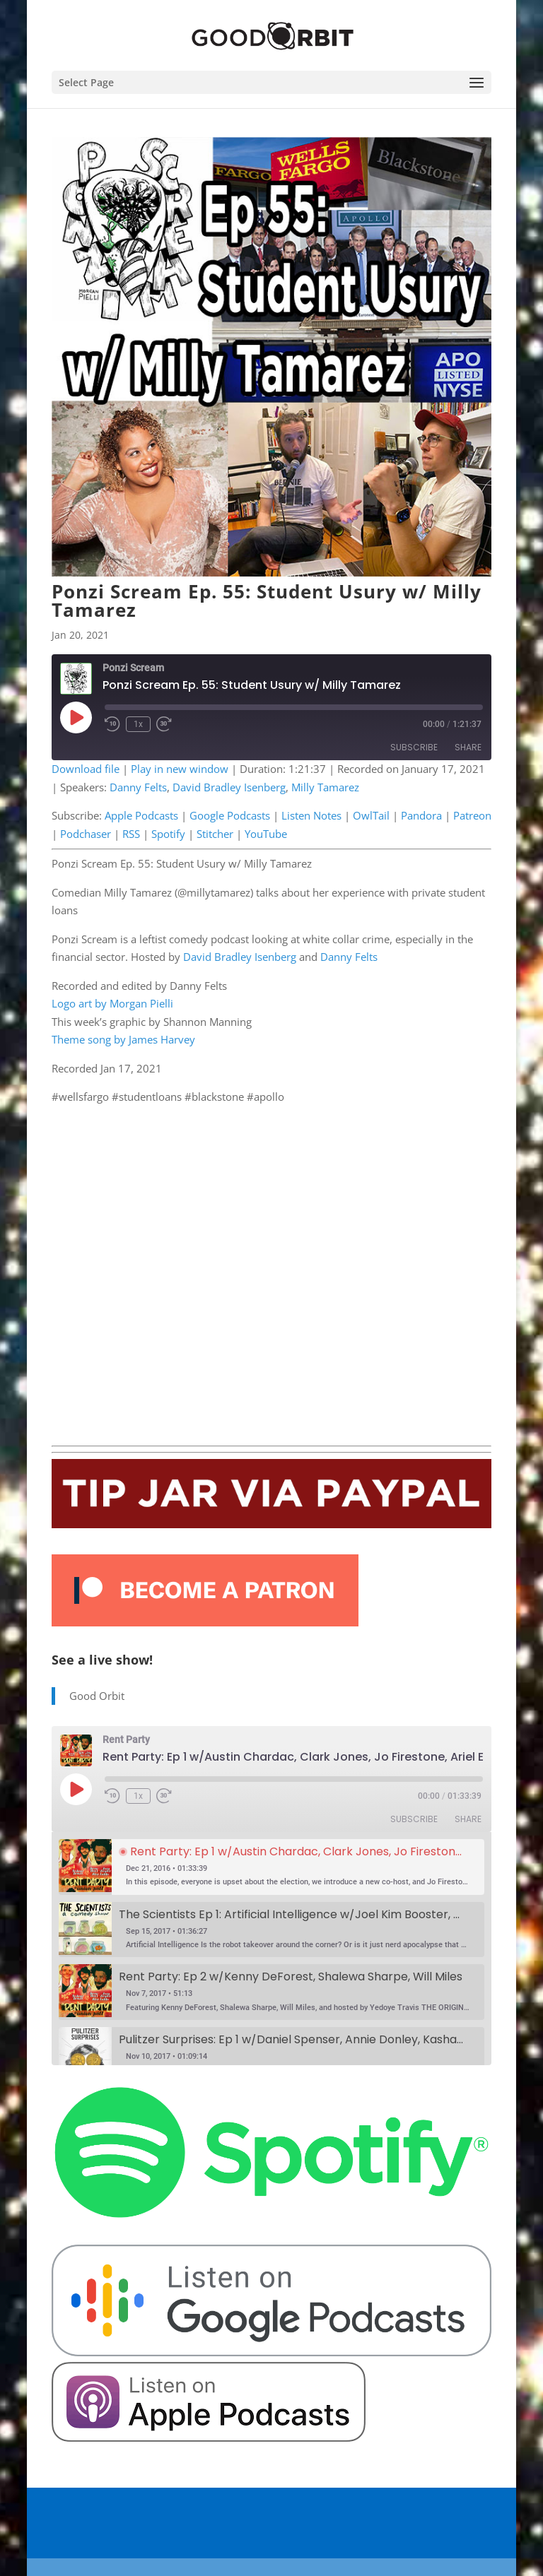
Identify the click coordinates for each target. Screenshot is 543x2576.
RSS (131, 834)
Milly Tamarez (325, 787)
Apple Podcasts (141, 815)
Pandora (421, 815)
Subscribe (414, 747)
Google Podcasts (229, 815)
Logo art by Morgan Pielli (112, 1003)
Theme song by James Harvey (123, 1039)
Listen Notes (311, 815)
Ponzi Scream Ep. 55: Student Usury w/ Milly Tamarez (266, 600)
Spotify (168, 834)
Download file (85, 769)
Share (468, 747)
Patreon (472, 815)
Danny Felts (138, 787)
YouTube (266, 834)
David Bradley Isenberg (229, 787)
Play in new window (179, 769)
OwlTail (371, 815)
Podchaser (85, 834)
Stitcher (215, 834)
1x (138, 724)
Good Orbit (96, 1696)
